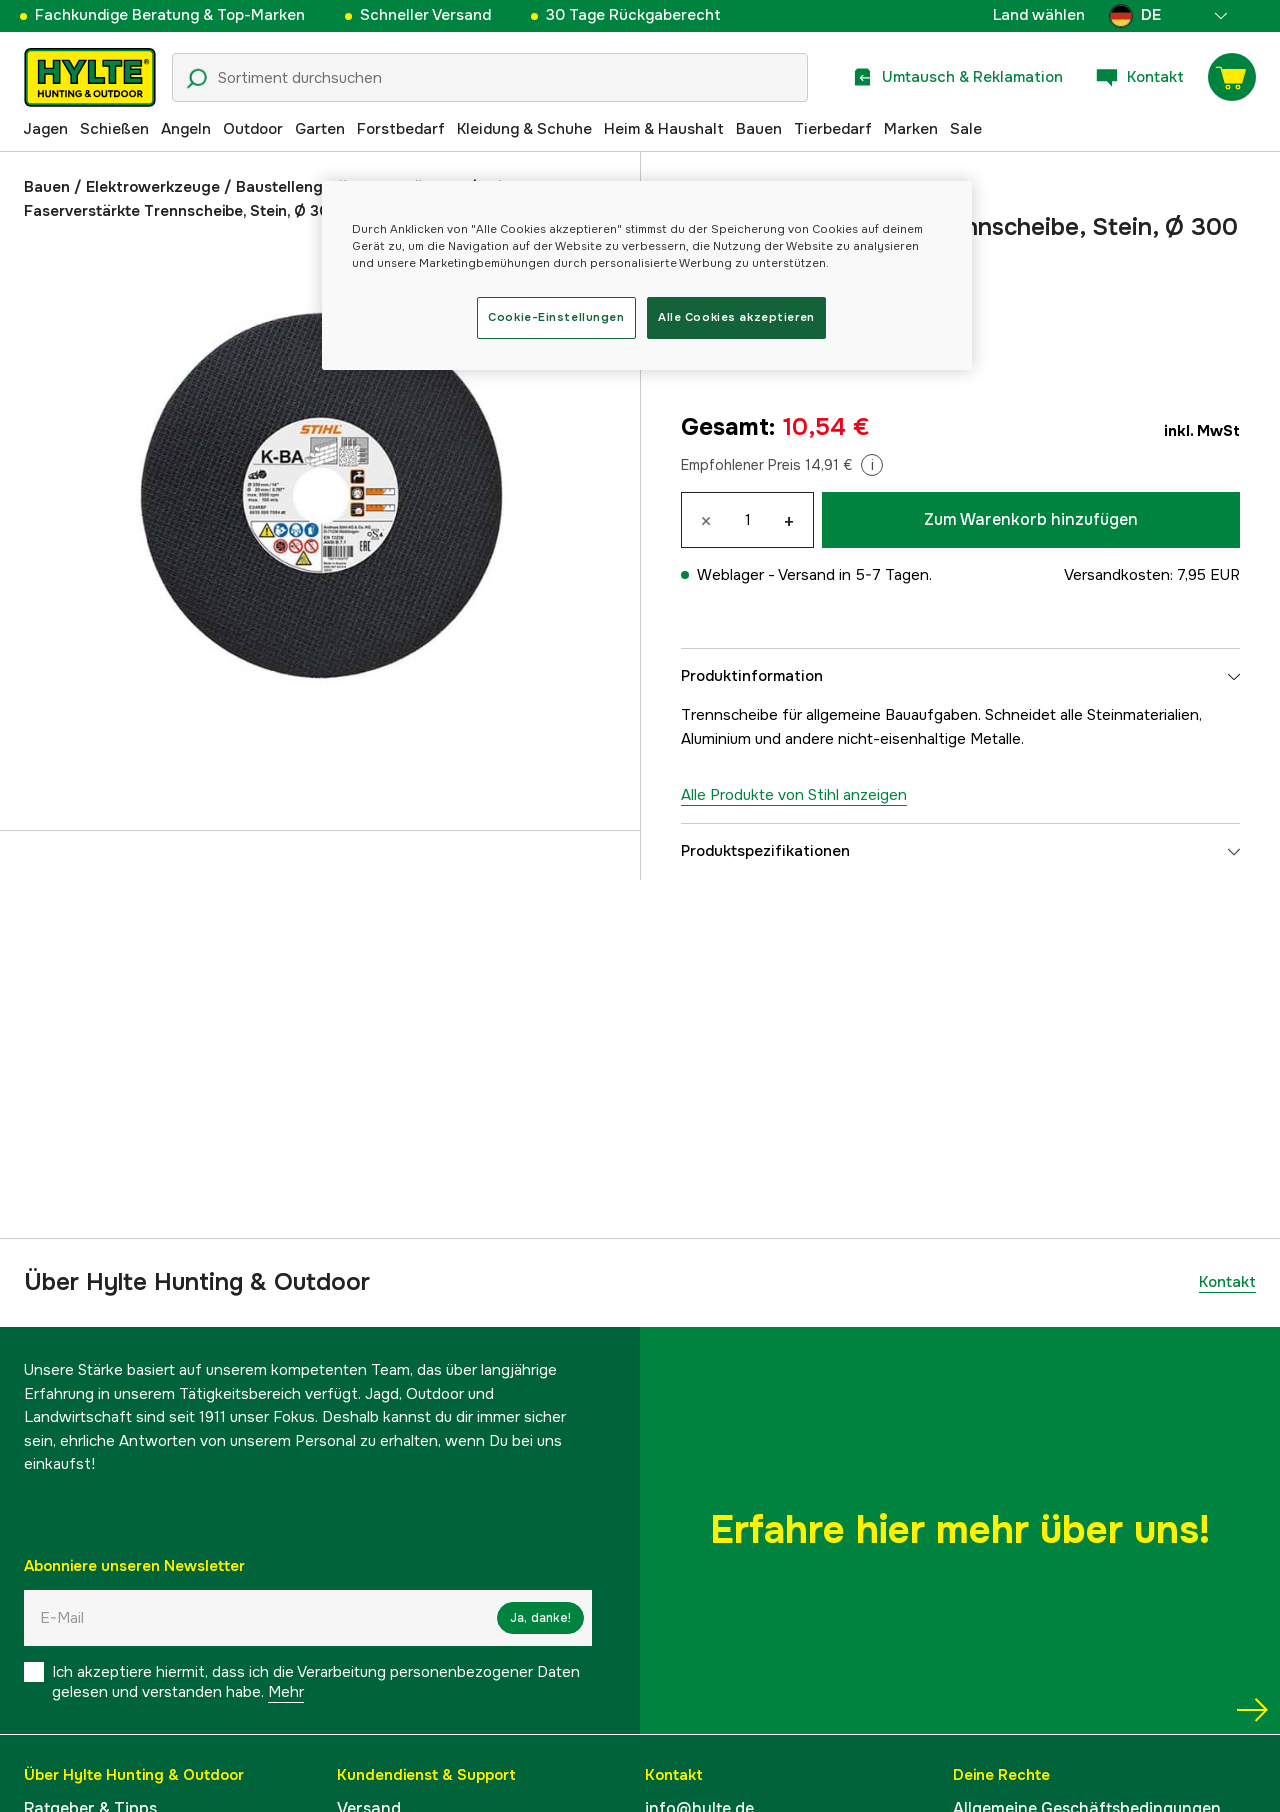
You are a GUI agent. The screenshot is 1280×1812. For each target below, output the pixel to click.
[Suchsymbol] (197, 79)
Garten (320, 129)
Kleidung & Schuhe (524, 129)
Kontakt (1227, 1282)
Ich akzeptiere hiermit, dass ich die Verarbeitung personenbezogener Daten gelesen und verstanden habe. (316, 1682)
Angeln (186, 129)
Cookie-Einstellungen (556, 317)
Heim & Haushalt (664, 129)
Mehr (286, 1692)
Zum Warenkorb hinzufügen (1031, 519)
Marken (911, 129)
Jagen (45, 129)
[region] (647, 275)
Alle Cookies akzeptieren (736, 317)
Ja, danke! (540, 1618)
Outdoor (253, 129)
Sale (966, 129)
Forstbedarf (401, 129)
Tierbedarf (833, 129)
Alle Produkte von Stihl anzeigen (794, 795)
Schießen (114, 129)
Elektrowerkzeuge (153, 187)
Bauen (759, 129)
